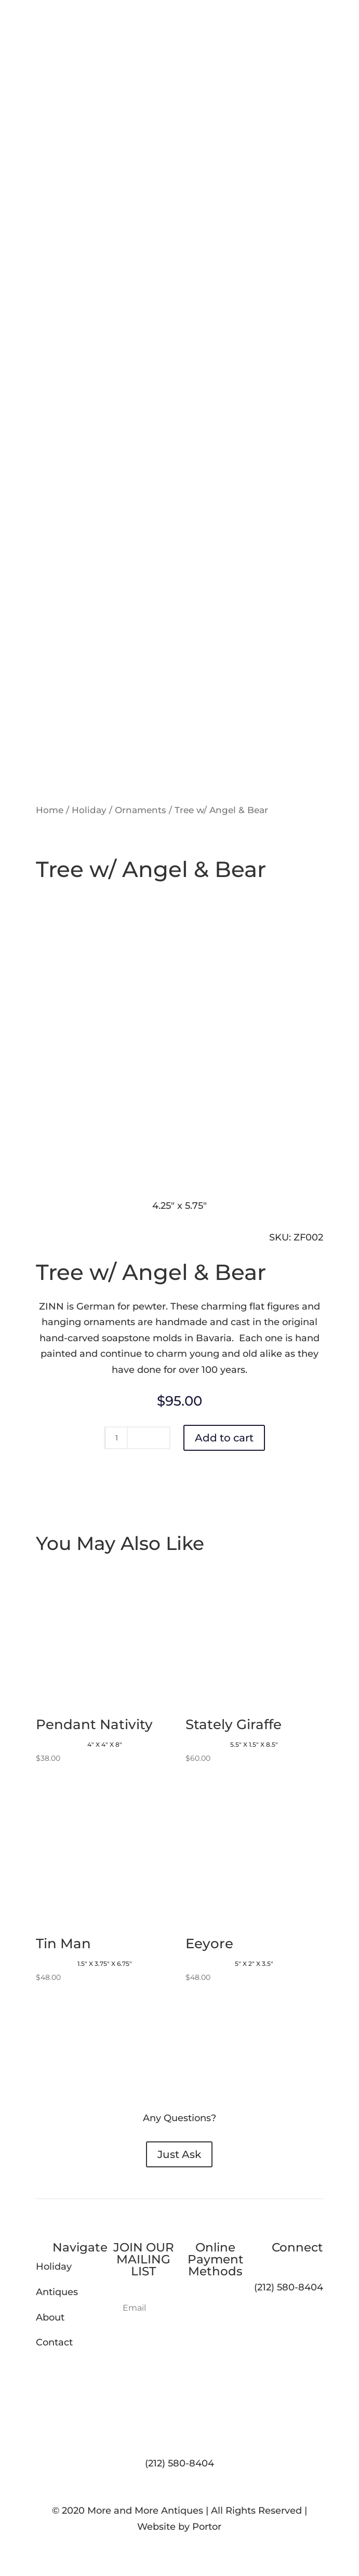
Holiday (89, 810)
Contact (54, 2342)
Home (49, 810)
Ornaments (140, 810)
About (50, 2317)
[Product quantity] (116, 1437)
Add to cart (224, 1438)
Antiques (57, 2292)
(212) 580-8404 (179, 2463)
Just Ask (179, 2154)
